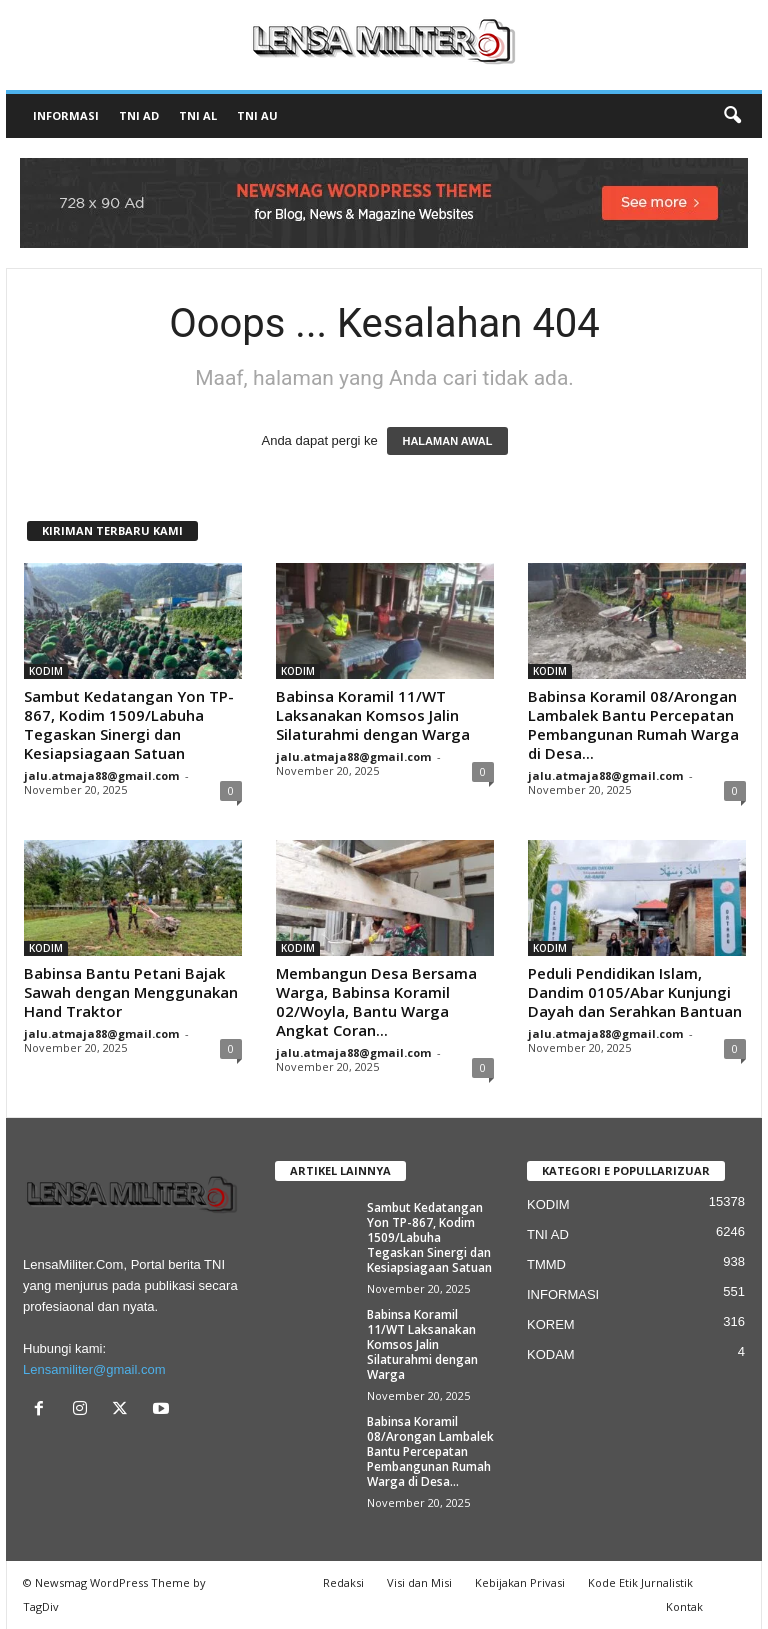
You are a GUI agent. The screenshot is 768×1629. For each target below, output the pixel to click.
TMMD (546, 1264)
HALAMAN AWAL (447, 441)
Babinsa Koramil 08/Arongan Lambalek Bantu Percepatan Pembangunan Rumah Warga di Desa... (633, 724)
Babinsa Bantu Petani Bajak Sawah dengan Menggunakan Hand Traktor (131, 992)
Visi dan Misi (419, 1582)
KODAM (551, 1354)
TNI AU (257, 115)
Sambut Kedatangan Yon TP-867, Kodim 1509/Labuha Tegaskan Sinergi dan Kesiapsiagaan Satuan (129, 724)
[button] (732, 116)
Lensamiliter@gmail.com (94, 1369)
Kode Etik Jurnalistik (640, 1582)
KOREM (551, 1324)
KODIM (46, 671)
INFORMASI (66, 115)
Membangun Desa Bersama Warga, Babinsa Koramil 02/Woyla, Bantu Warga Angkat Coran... (376, 1001)
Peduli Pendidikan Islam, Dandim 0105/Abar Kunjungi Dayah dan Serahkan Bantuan (635, 992)
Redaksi (343, 1582)
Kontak (684, 1606)
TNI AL (198, 115)
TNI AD (139, 115)
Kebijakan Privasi (520, 1582)
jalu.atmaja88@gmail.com (101, 775)
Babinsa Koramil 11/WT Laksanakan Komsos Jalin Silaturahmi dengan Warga (373, 715)
